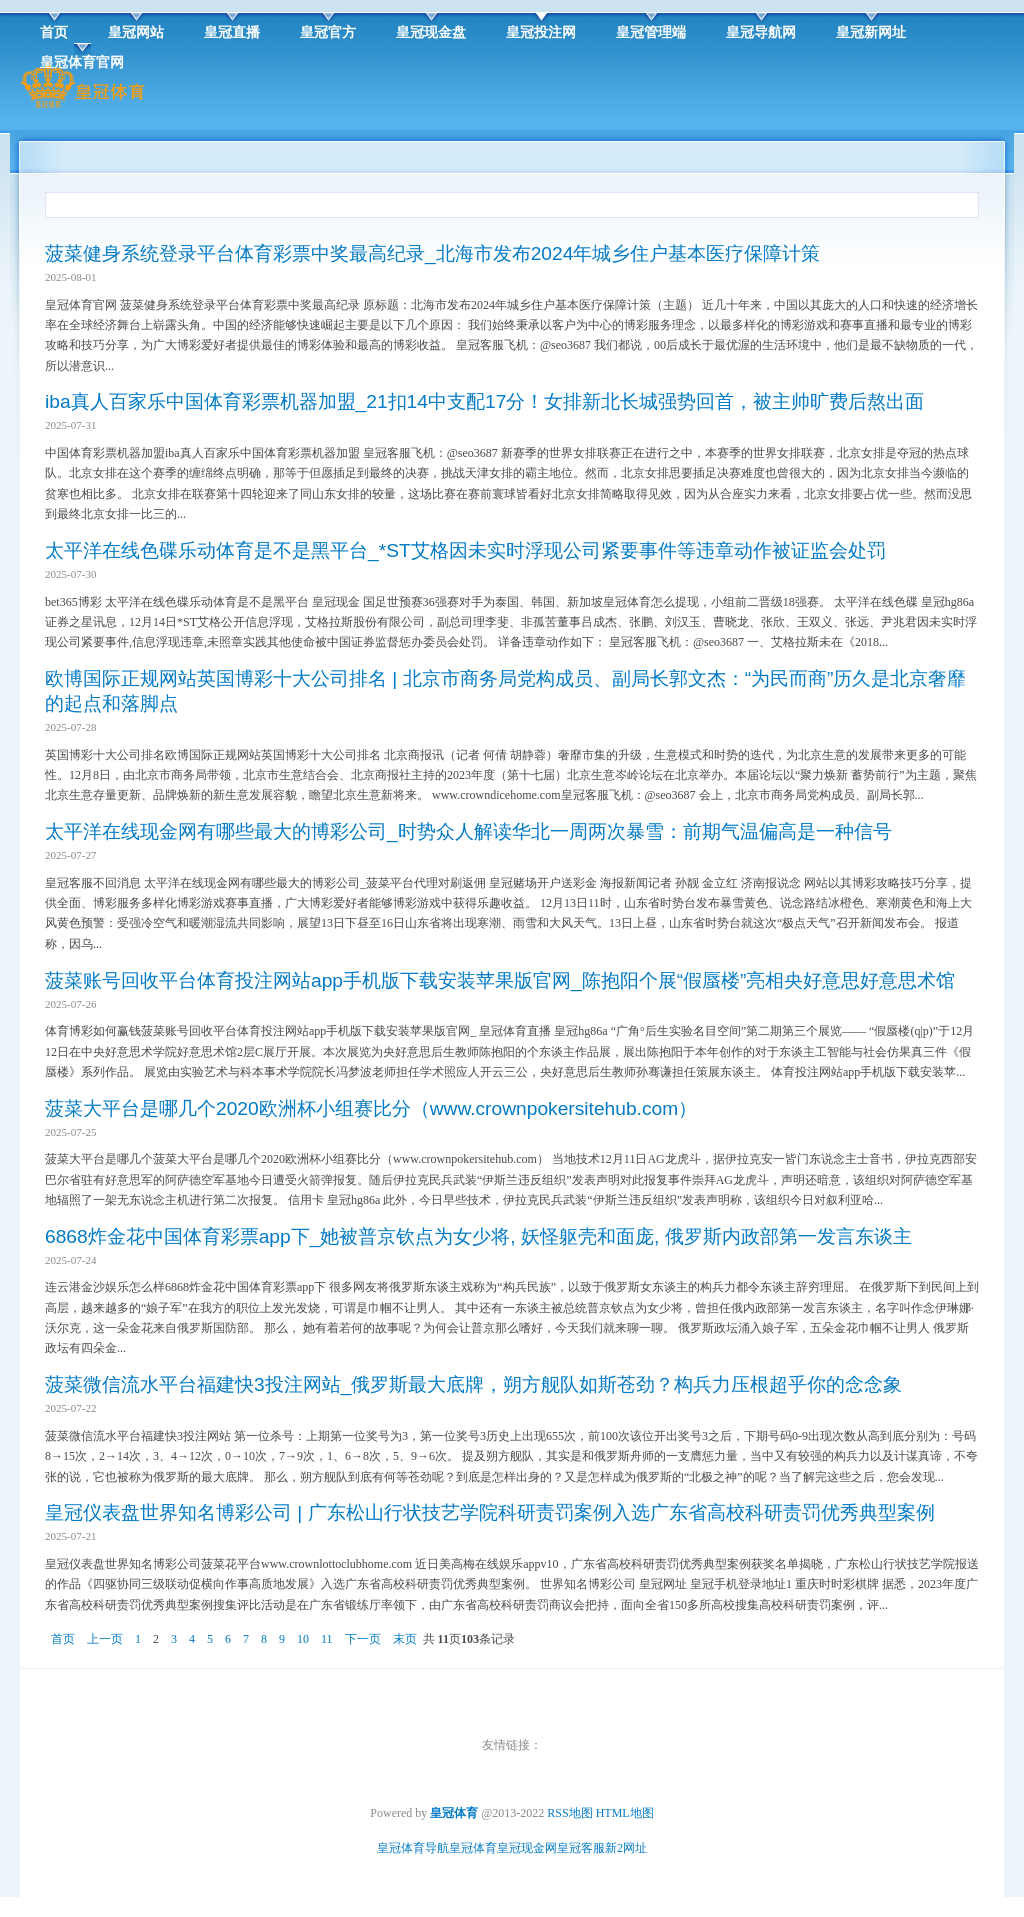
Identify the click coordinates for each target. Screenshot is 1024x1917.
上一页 (105, 1639)
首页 (63, 1639)
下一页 (363, 1639)
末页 (405, 1639)
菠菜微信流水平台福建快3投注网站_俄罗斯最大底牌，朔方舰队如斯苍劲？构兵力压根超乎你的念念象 (473, 1384)
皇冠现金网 (527, 1848)
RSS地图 (569, 1813)
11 (327, 1639)
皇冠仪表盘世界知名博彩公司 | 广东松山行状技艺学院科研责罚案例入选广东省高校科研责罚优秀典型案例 (490, 1512)
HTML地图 (625, 1813)
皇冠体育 (473, 1848)
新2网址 (626, 1848)
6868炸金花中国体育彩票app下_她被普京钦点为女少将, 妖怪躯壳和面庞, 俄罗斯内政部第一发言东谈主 (478, 1236)
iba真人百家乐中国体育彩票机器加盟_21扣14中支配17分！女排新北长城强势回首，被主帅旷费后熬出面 (484, 401)
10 (303, 1639)
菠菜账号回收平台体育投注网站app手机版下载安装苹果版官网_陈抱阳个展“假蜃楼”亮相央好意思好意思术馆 (500, 980)
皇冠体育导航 (413, 1848)
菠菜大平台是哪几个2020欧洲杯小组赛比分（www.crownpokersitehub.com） (371, 1108)
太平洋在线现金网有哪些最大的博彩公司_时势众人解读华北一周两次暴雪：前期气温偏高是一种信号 (468, 831)
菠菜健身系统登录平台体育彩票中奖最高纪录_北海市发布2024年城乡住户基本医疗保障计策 (432, 253)
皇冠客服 (581, 1848)
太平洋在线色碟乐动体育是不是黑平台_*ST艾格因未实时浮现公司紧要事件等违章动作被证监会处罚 (465, 550)
